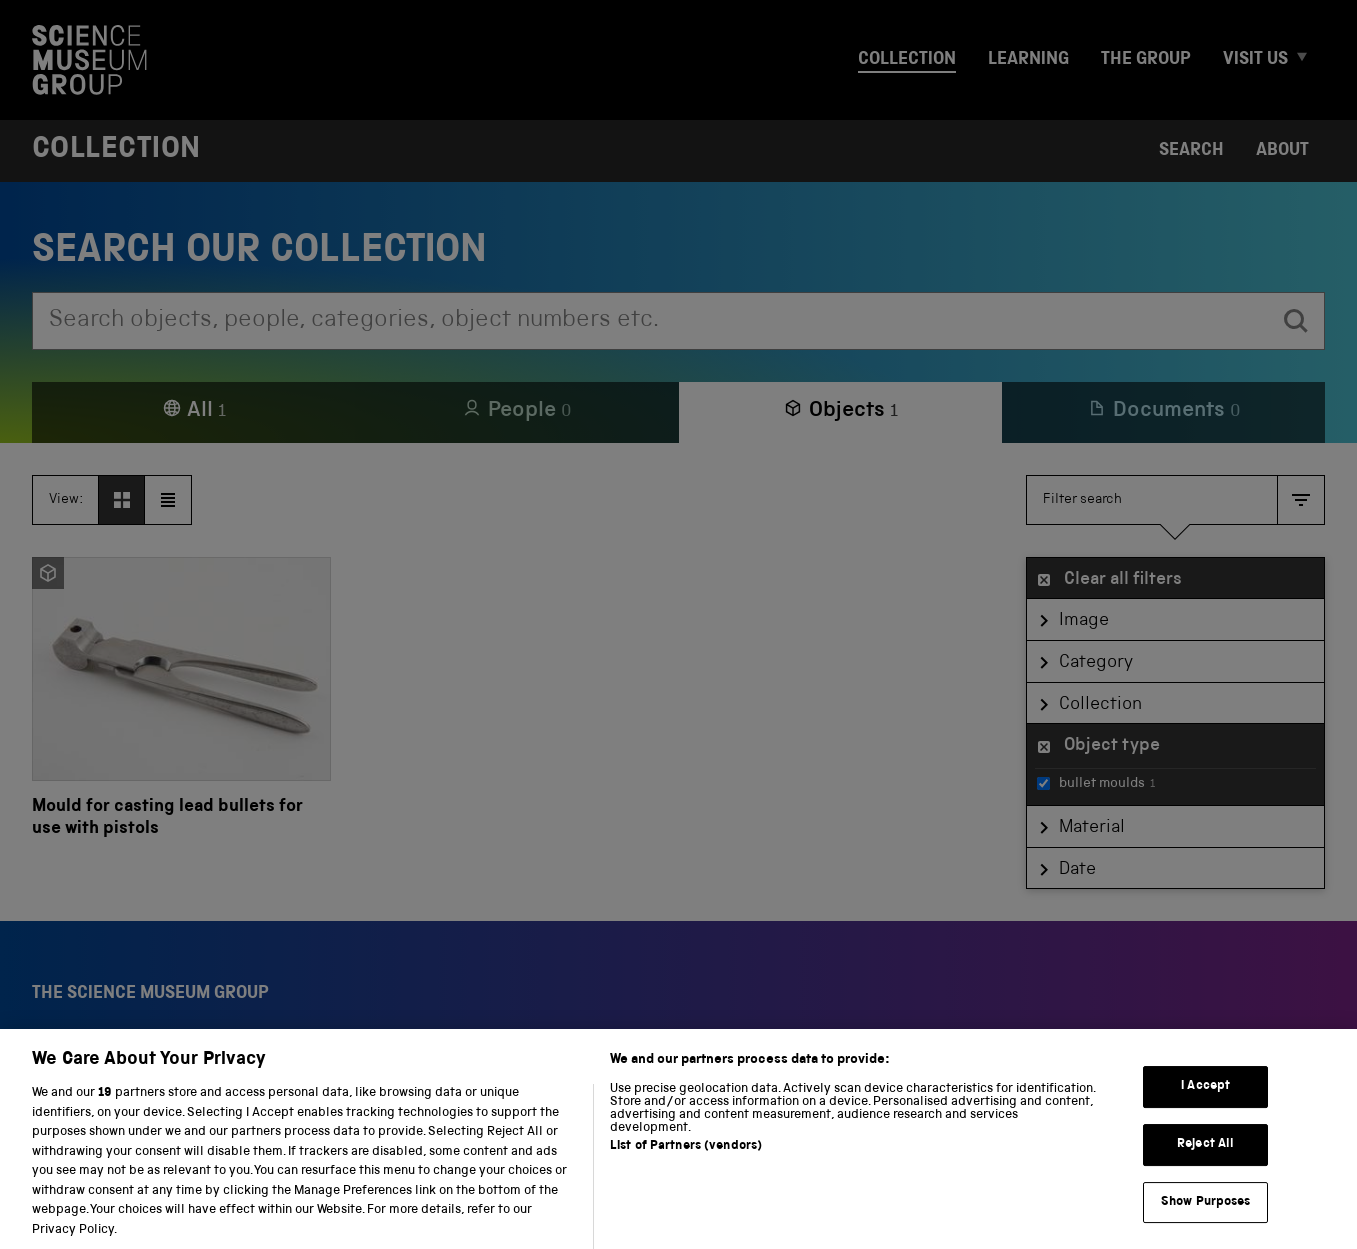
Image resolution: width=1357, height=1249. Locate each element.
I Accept (1205, 1105)
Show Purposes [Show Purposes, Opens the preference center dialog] (1206, 1220)
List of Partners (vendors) (686, 1165)
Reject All (1205, 1163)
